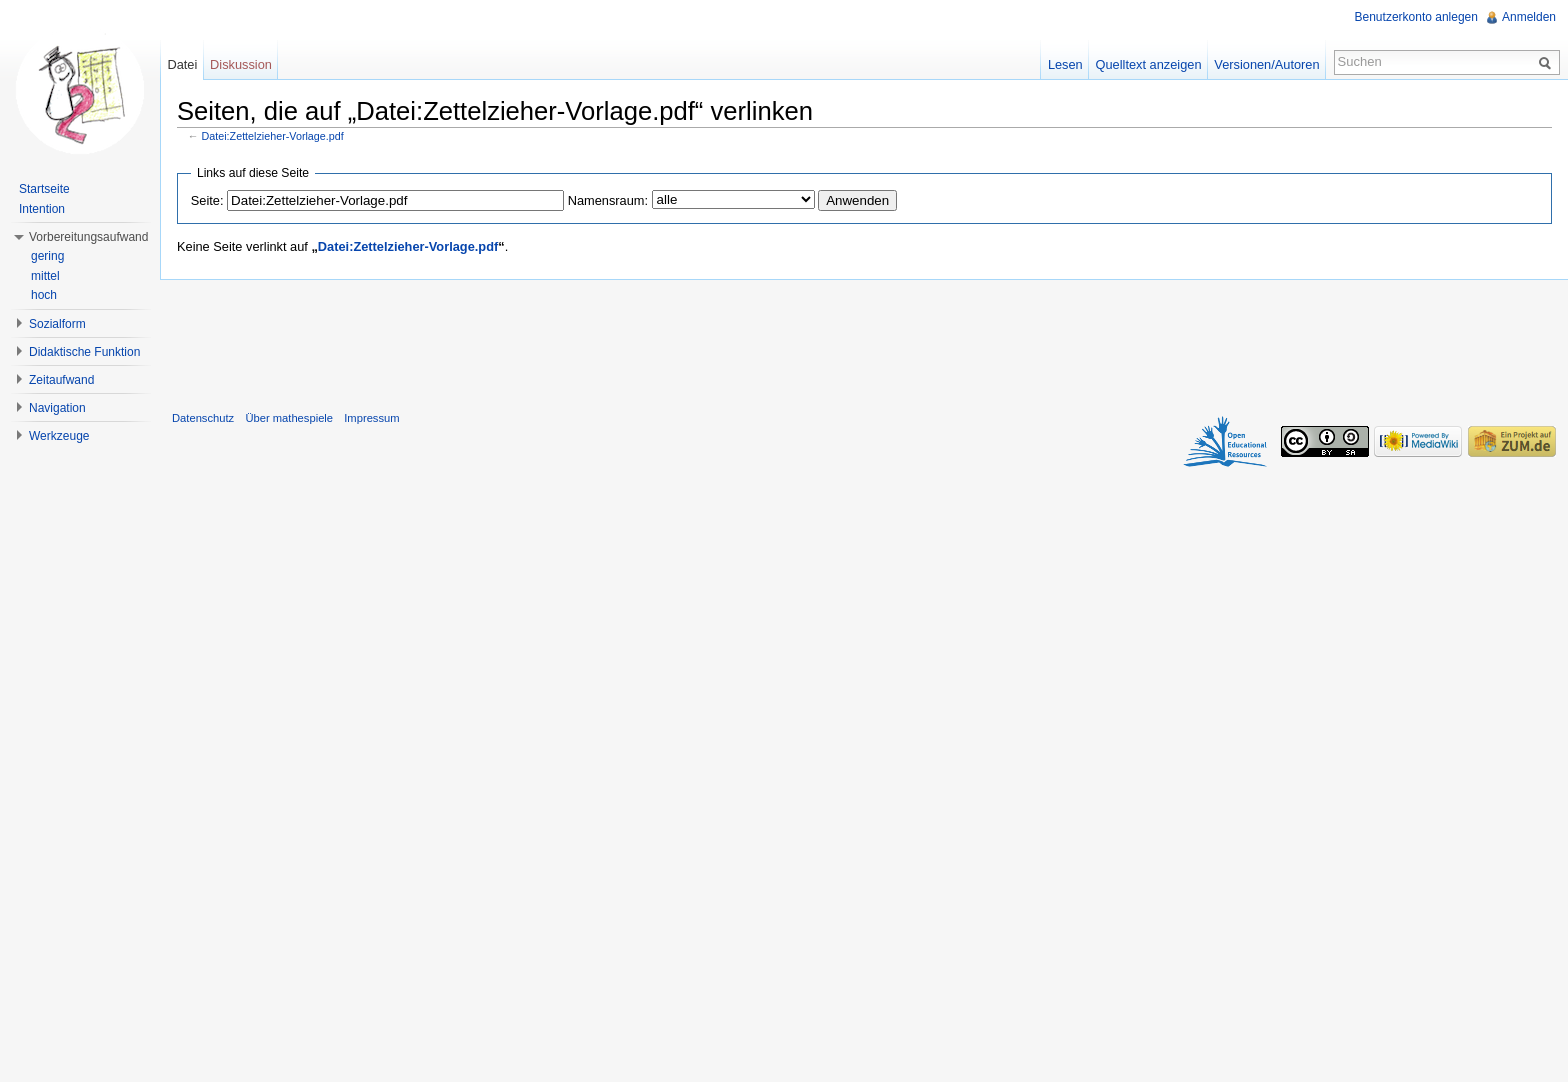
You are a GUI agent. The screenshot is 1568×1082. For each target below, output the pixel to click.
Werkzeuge (59, 436)
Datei (182, 64)
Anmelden (1529, 17)
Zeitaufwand (61, 380)
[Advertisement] (864, 341)
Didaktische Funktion (84, 352)
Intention (42, 209)
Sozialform (57, 324)
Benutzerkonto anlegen (1416, 17)
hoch (44, 295)
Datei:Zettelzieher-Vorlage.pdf (273, 136)
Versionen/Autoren (1266, 64)
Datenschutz (203, 418)
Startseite (44, 189)
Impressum (371, 418)
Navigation (57, 408)
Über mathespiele (289, 418)
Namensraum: (608, 200)
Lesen (1065, 64)
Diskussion (241, 64)
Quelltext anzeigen (1149, 64)
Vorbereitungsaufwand (88, 237)
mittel (45, 276)
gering (47, 256)
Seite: (207, 200)
